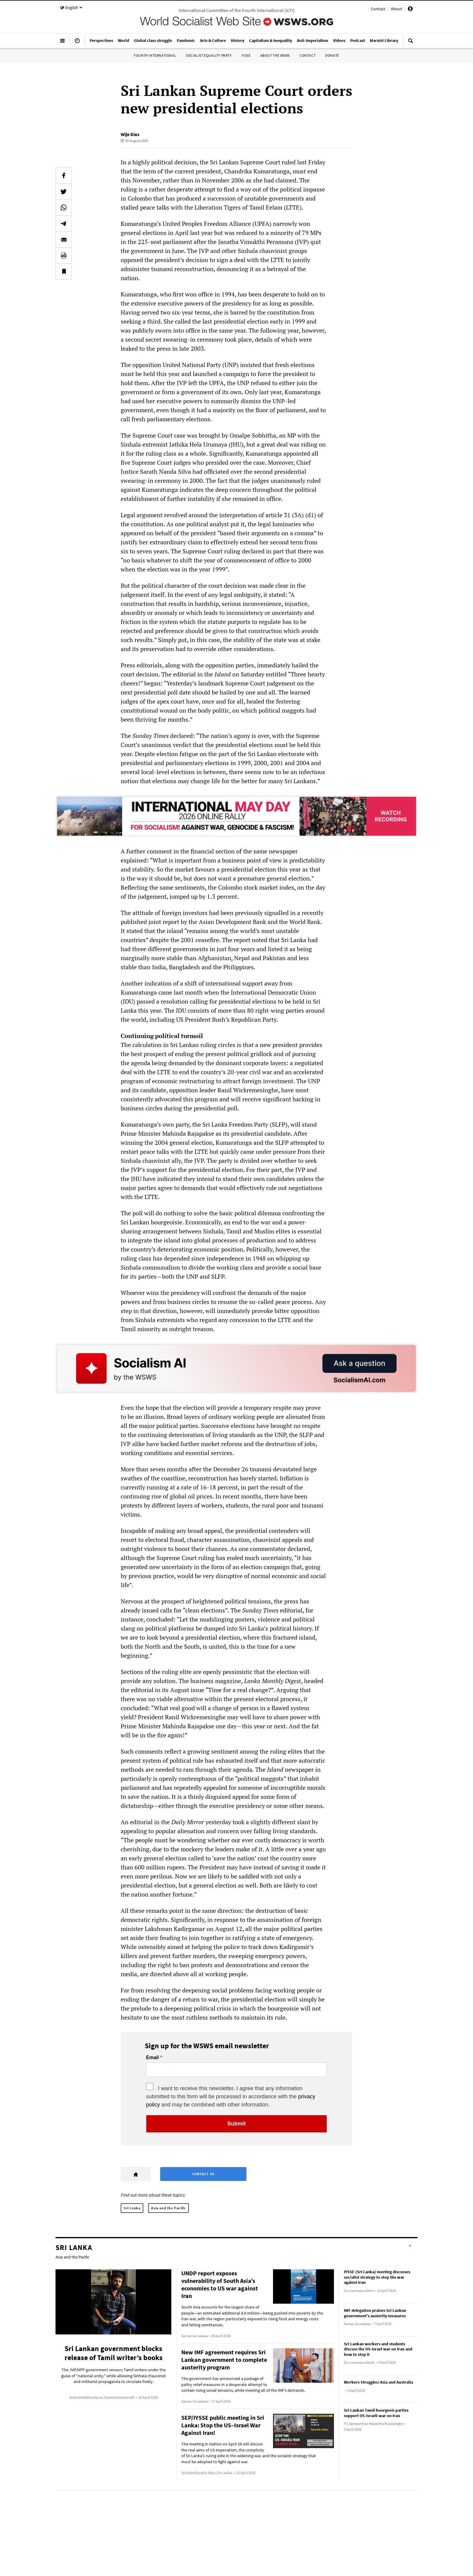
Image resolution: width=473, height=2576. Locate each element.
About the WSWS (275, 55)
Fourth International (155, 55)
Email (152, 2057)
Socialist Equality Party (209, 55)
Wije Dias (130, 134)
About (396, 8)
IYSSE (246, 55)
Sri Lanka (132, 2208)
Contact (378, 8)
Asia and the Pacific (168, 2208)
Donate (332, 55)
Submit (236, 2124)
